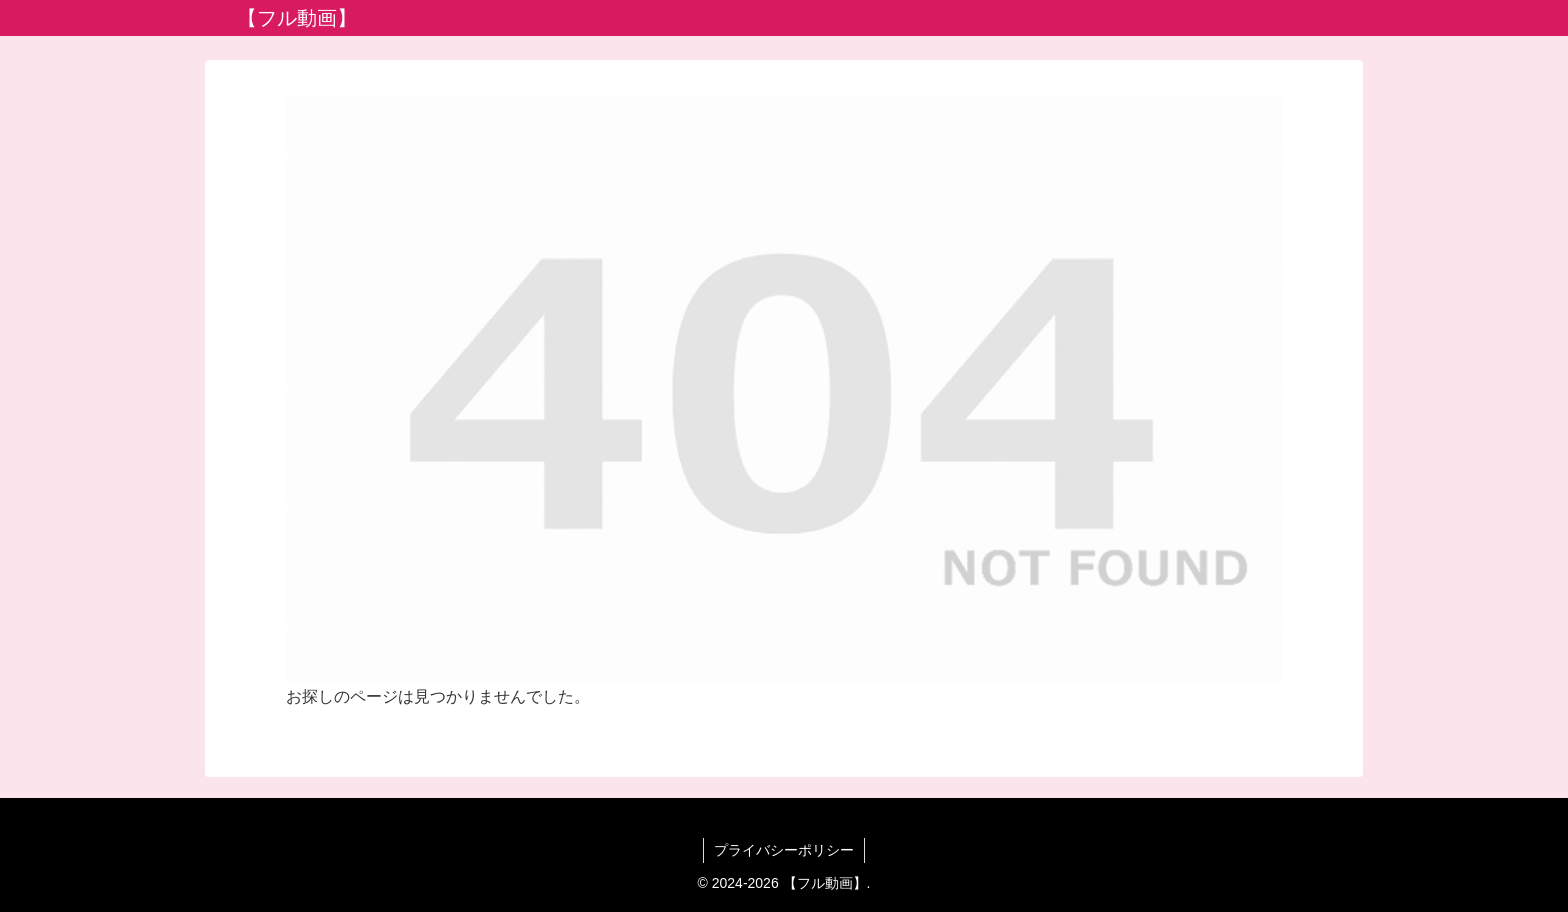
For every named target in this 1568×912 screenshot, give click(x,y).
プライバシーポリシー (784, 850)
